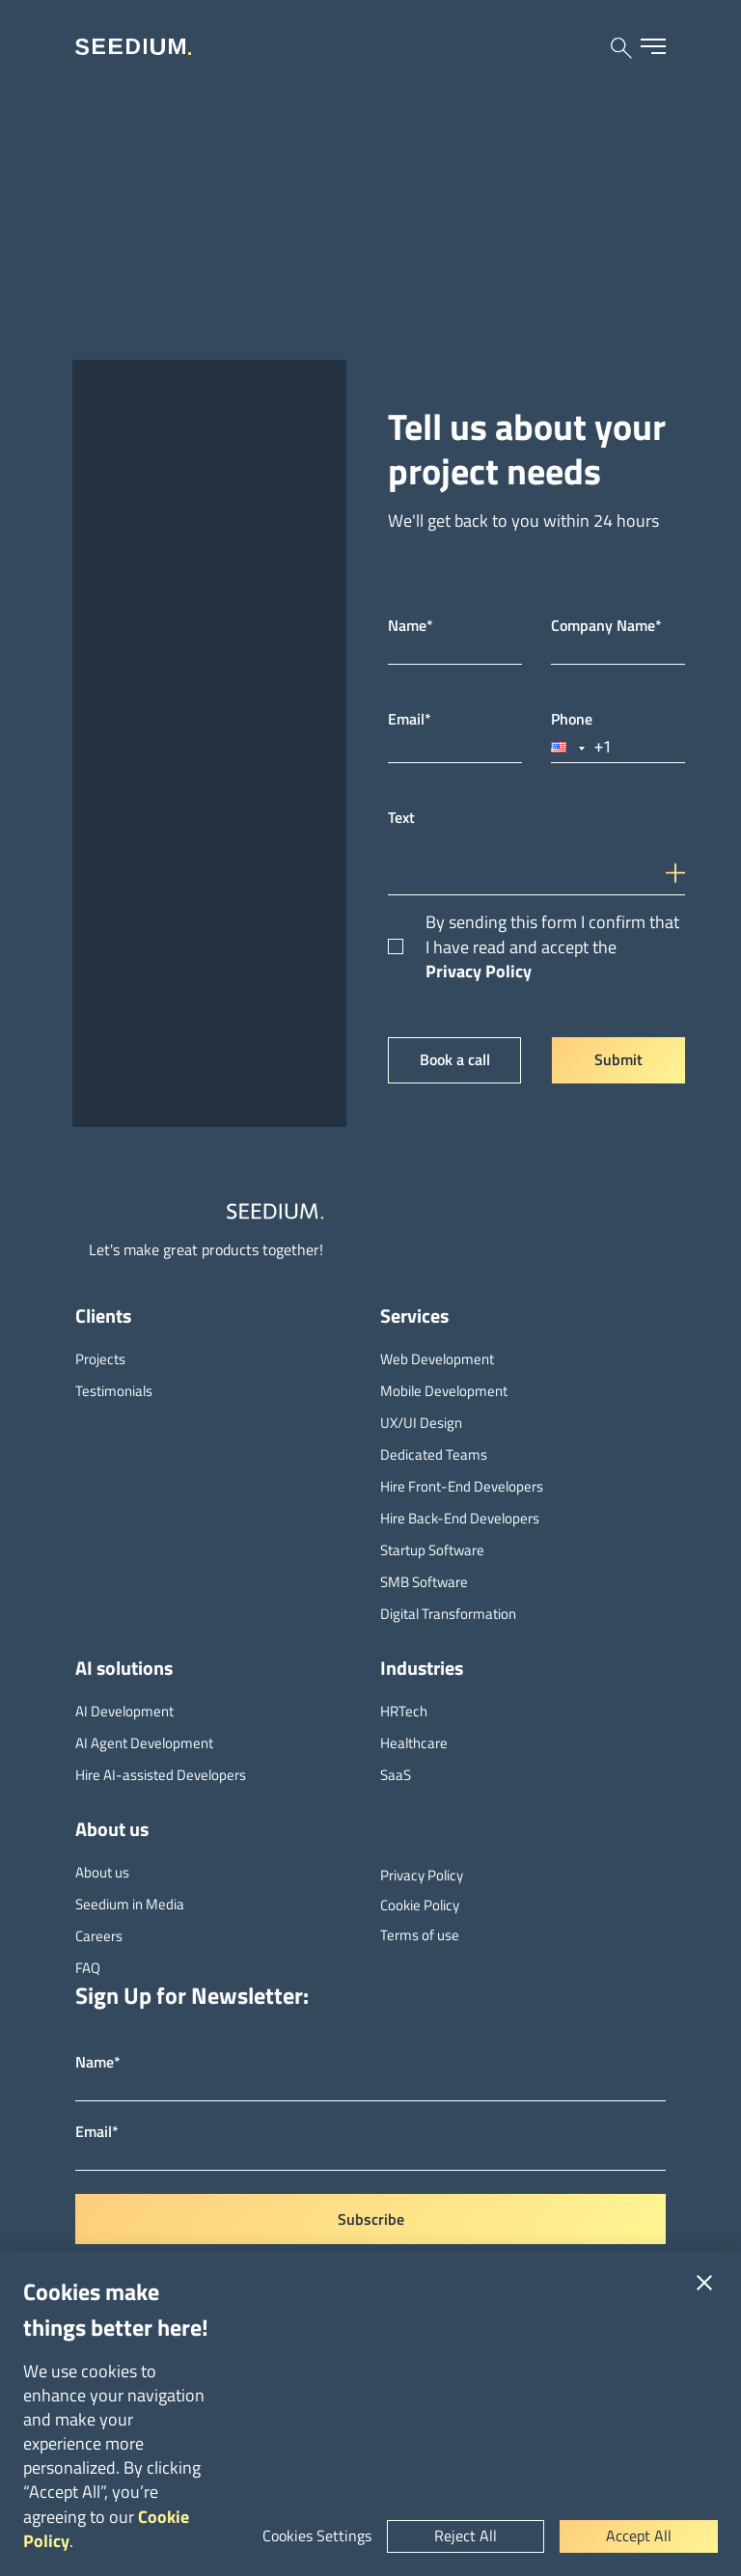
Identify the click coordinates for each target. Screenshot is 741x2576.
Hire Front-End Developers (461, 1486)
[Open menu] (653, 46)
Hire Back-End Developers (459, 1518)
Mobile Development (444, 1391)
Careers (99, 1936)
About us (102, 1872)
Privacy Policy (478, 971)
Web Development (437, 1359)
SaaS (395, 1775)
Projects (100, 1359)
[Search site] (621, 48)
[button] (569, 747)
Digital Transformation (448, 1613)
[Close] (704, 2282)
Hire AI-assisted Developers (160, 1775)
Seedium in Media (129, 1904)
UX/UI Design (421, 1422)
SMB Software (424, 1582)
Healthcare (414, 1743)
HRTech (403, 1711)
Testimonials (113, 1391)
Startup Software (432, 1550)
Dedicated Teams (433, 1454)
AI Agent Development (144, 1743)
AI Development (124, 1711)
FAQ (87, 1968)
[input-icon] (679, 860)
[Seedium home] (133, 47)
